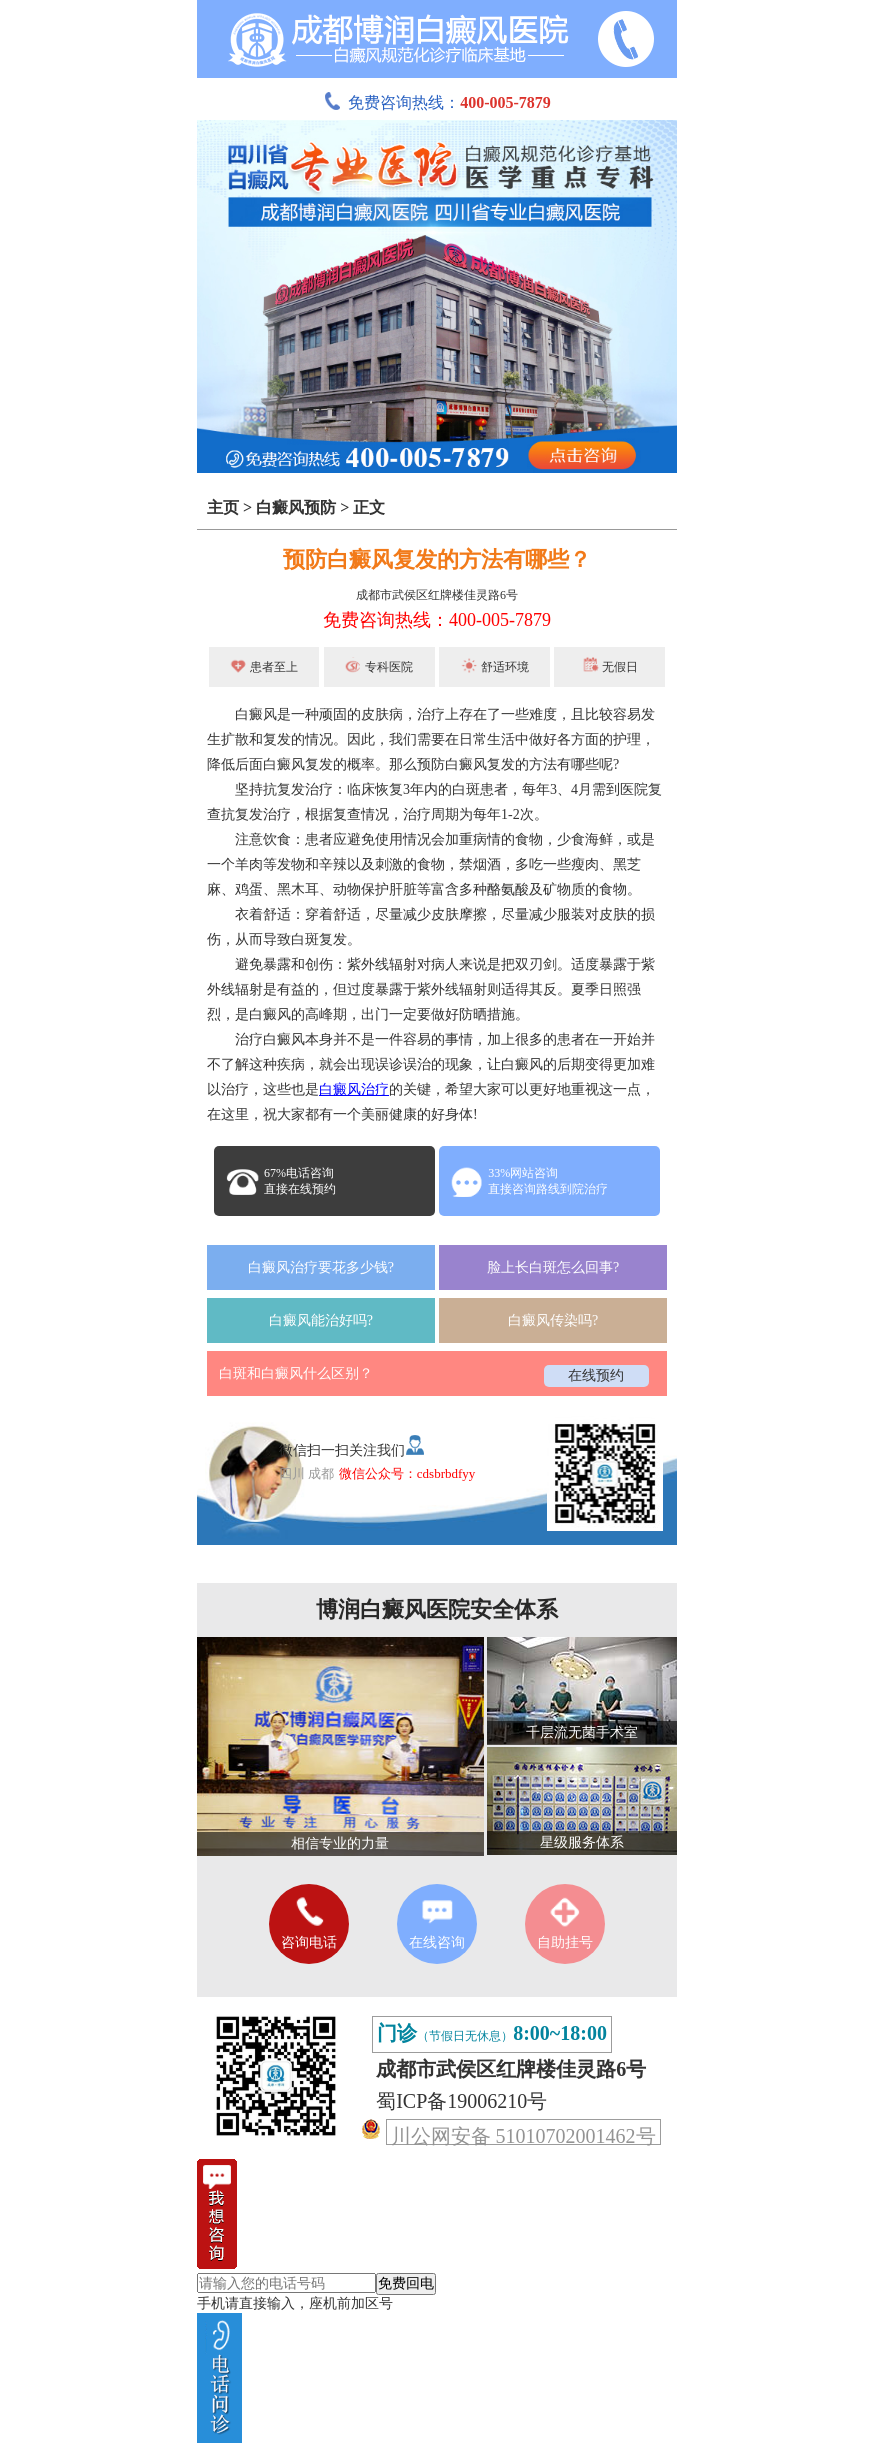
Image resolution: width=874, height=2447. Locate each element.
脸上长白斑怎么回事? (553, 1267)
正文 (369, 507)
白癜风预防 (296, 507)
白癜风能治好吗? (321, 1320)
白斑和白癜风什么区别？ (296, 1373)
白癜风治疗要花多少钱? (321, 1267)
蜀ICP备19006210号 (461, 2101)
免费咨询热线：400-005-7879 (437, 620)
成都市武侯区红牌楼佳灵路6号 (437, 595)
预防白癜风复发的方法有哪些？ (437, 559)
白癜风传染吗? (553, 1320)
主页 (223, 507)
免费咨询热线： (437, 102)
